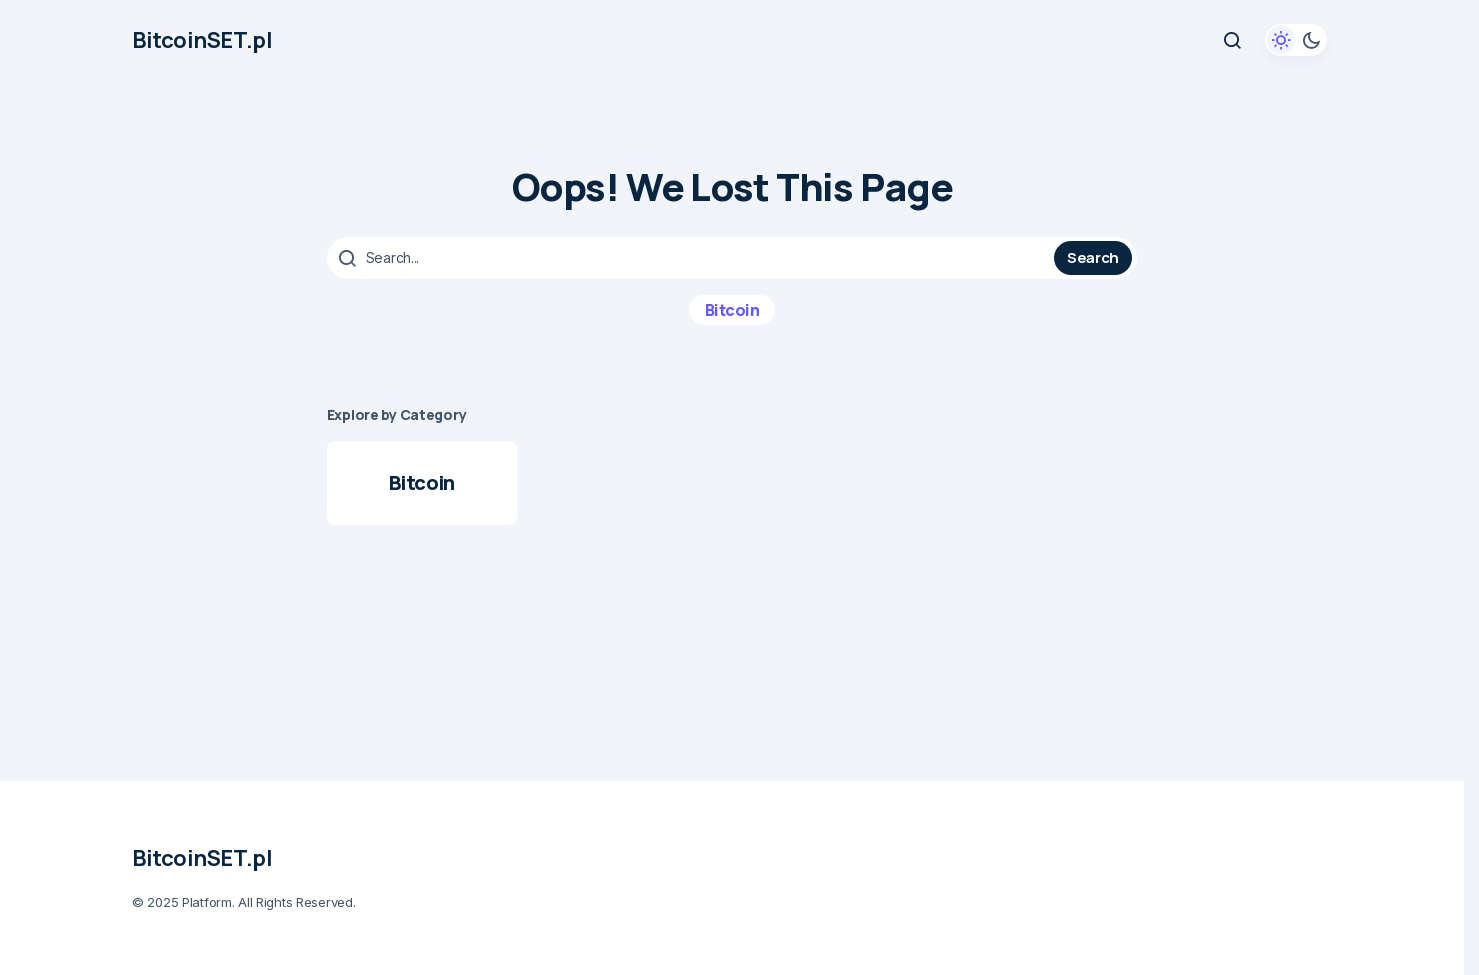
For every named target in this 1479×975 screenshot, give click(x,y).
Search (1093, 257)
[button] (1232, 40)
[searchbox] (693, 258)
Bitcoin (732, 310)
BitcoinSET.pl (202, 40)
